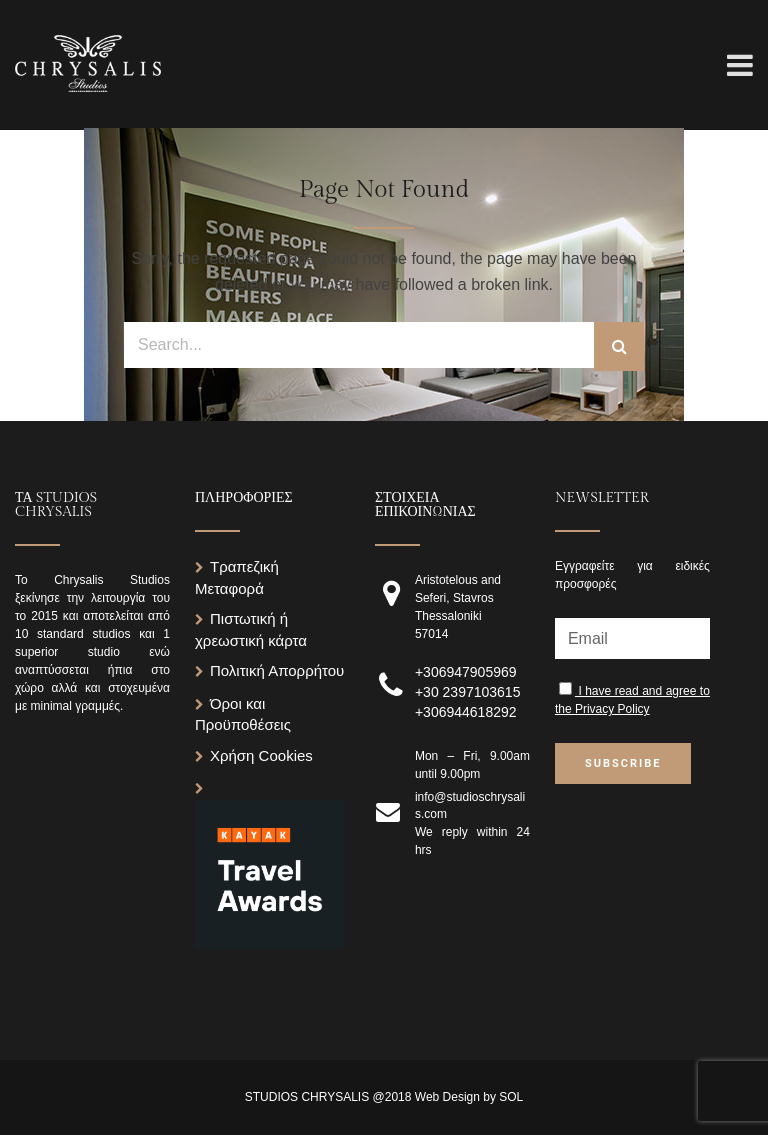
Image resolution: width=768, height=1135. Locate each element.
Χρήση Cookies (261, 755)
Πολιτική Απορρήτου (277, 670)
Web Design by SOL (469, 1097)
